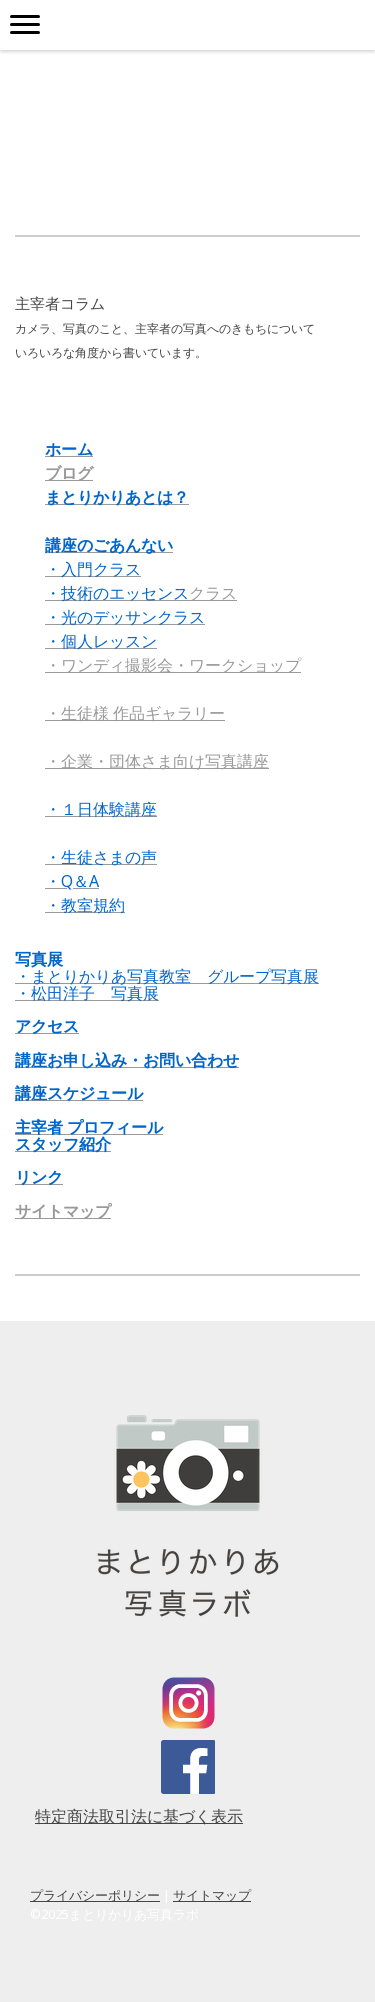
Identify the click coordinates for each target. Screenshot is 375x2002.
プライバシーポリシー (95, 1895)
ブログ (69, 473)
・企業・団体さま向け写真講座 (157, 761)
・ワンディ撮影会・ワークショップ (173, 665)
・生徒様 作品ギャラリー (135, 713)
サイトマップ (63, 1211)
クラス (141, 593)
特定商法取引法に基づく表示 (139, 1816)
